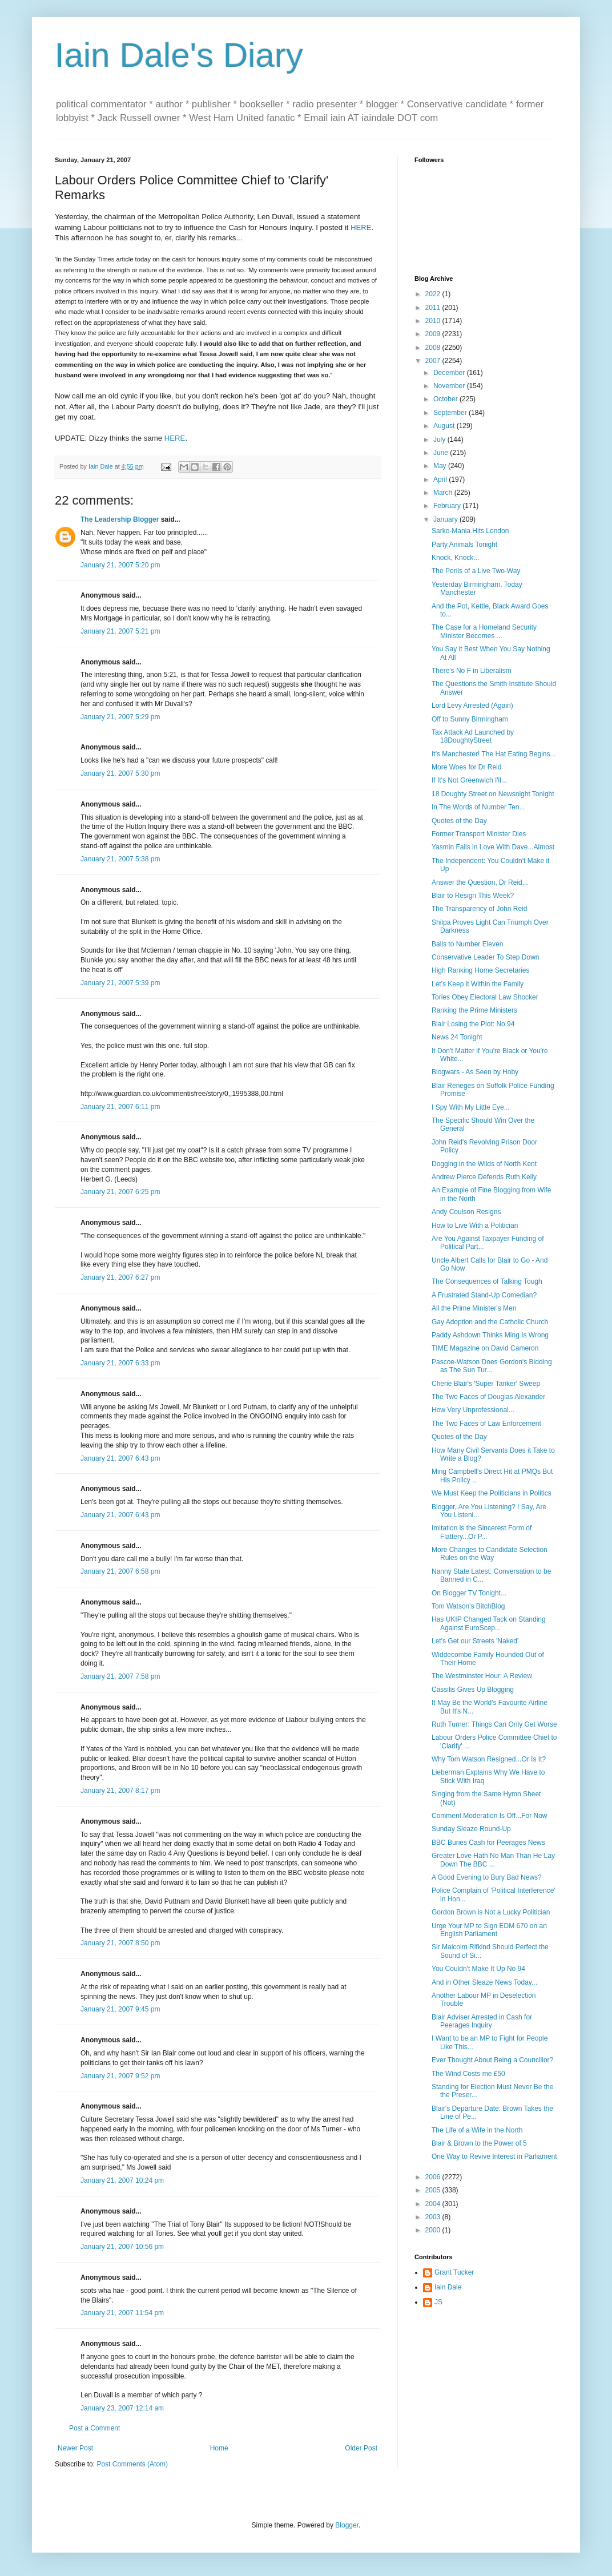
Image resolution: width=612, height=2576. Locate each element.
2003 (433, 2217)
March (443, 493)
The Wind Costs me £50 (468, 2074)
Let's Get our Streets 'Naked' (475, 1641)
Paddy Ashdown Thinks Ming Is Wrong (490, 1335)
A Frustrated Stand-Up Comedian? (484, 1295)
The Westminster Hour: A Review (482, 1676)
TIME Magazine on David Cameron (485, 1348)
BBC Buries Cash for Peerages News (488, 1843)
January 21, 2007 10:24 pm (122, 2180)
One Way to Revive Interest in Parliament (494, 2156)
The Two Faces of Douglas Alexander (488, 1397)
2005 (433, 2190)
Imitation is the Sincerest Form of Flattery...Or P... (482, 1532)
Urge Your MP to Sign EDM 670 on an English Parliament (489, 1930)
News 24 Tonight (457, 1037)
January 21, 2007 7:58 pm (120, 1676)
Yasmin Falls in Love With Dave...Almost (493, 847)
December (450, 373)
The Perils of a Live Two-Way (476, 571)
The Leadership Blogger (119, 519)
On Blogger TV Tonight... (469, 1593)
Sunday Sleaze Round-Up (471, 1829)
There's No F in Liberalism (472, 671)
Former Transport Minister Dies (479, 834)
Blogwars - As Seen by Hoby (475, 1072)
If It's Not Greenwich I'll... (469, 780)
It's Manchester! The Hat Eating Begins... (494, 754)
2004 (433, 2204)
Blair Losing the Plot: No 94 (473, 1024)
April (441, 479)
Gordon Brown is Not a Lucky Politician (491, 1912)
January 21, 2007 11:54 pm (122, 2313)
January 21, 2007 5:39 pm (120, 983)
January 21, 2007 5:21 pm (120, 631)
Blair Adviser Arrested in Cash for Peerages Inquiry (482, 2021)
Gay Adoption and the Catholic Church (490, 1322)
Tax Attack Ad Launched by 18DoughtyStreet (473, 736)
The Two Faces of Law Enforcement (486, 1424)
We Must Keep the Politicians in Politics (491, 1493)
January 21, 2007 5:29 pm (120, 717)
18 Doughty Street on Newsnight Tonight (493, 794)
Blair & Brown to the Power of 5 (479, 2143)
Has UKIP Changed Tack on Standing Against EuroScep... (489, 1623)
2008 (433, 348)
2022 (433, 294)
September (451, 413)
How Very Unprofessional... (473, 1410)
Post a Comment (94, 2428)
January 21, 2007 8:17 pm (120, 1791)
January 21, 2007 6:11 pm (120, 1107)
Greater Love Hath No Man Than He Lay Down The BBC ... (493, 1860)
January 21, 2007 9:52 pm (120, 2076)
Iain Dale (447, 2287)
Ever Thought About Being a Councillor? (492, 2060)
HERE (361, 227)
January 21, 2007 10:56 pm (122, 2247)
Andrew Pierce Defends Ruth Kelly (484, 1177)
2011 (433, 308)
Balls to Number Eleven (467, 944)
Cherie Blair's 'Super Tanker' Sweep (486, 1384)
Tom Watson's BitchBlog (468, 1606)
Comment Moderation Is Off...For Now (489, 1816)
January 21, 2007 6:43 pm (120, 1458)
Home (219, 2448)
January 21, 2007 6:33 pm (120, 1363)
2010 (433, 321)
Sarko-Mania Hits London (470, 531)
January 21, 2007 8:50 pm (120, 1943)
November (450, 386)
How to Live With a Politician (475, 1225)
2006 (433, 2177)
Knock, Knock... (455, 558)
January (446, 519)
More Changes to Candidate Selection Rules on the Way (489, 1554)
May (440, 466)
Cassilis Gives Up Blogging (473, 1690)
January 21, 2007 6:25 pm (120, 1192)
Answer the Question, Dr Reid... (480, 882)
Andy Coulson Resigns (466, 1212)
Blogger (347, 2525)
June (441, 453)
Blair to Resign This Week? (473, 896)
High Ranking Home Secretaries (480, 970)
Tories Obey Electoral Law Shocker (485, 997)
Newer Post (75, 2448)
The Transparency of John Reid (479, 909)
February (447, 506)
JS (438, 2302)
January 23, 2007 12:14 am (122, 2408)
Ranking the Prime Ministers (474, 1010)
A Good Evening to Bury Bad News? (487, 1877)
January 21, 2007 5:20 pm (120, 565)
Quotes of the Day (459, 821)
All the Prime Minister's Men (474, 1308)
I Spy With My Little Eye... (471, 1107)
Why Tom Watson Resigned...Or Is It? (489, 1759)
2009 (433, 334)
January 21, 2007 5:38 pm (120, 859)
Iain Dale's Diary (179, 55)
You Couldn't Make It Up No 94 (478, 1969)
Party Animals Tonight (464, 545)
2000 (433, 2230)
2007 (433, 361)
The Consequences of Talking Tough (487, 1281)
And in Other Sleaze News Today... (484, 1982)
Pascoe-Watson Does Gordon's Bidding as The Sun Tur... (492, 1366)
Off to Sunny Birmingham (470, 719)
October (446, 399)
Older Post (361, 2448)
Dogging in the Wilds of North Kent (484, 1164)
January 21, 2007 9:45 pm (120, 2009)
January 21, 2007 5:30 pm (120, 773)
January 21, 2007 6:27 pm (120, 1277)
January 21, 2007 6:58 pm (120, 1571)
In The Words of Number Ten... (478, 807)
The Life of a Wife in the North (477, 2130)
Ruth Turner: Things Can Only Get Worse (494, 1724)
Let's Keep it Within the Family (478, 984)
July (440, 440)
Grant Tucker (454, 2272)
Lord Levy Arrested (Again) (472, 705)
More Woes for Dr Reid (466, 767)
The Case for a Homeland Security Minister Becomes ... (484, 631)
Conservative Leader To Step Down (485, 957)
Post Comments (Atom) (132, 2464)
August (445, 426)
